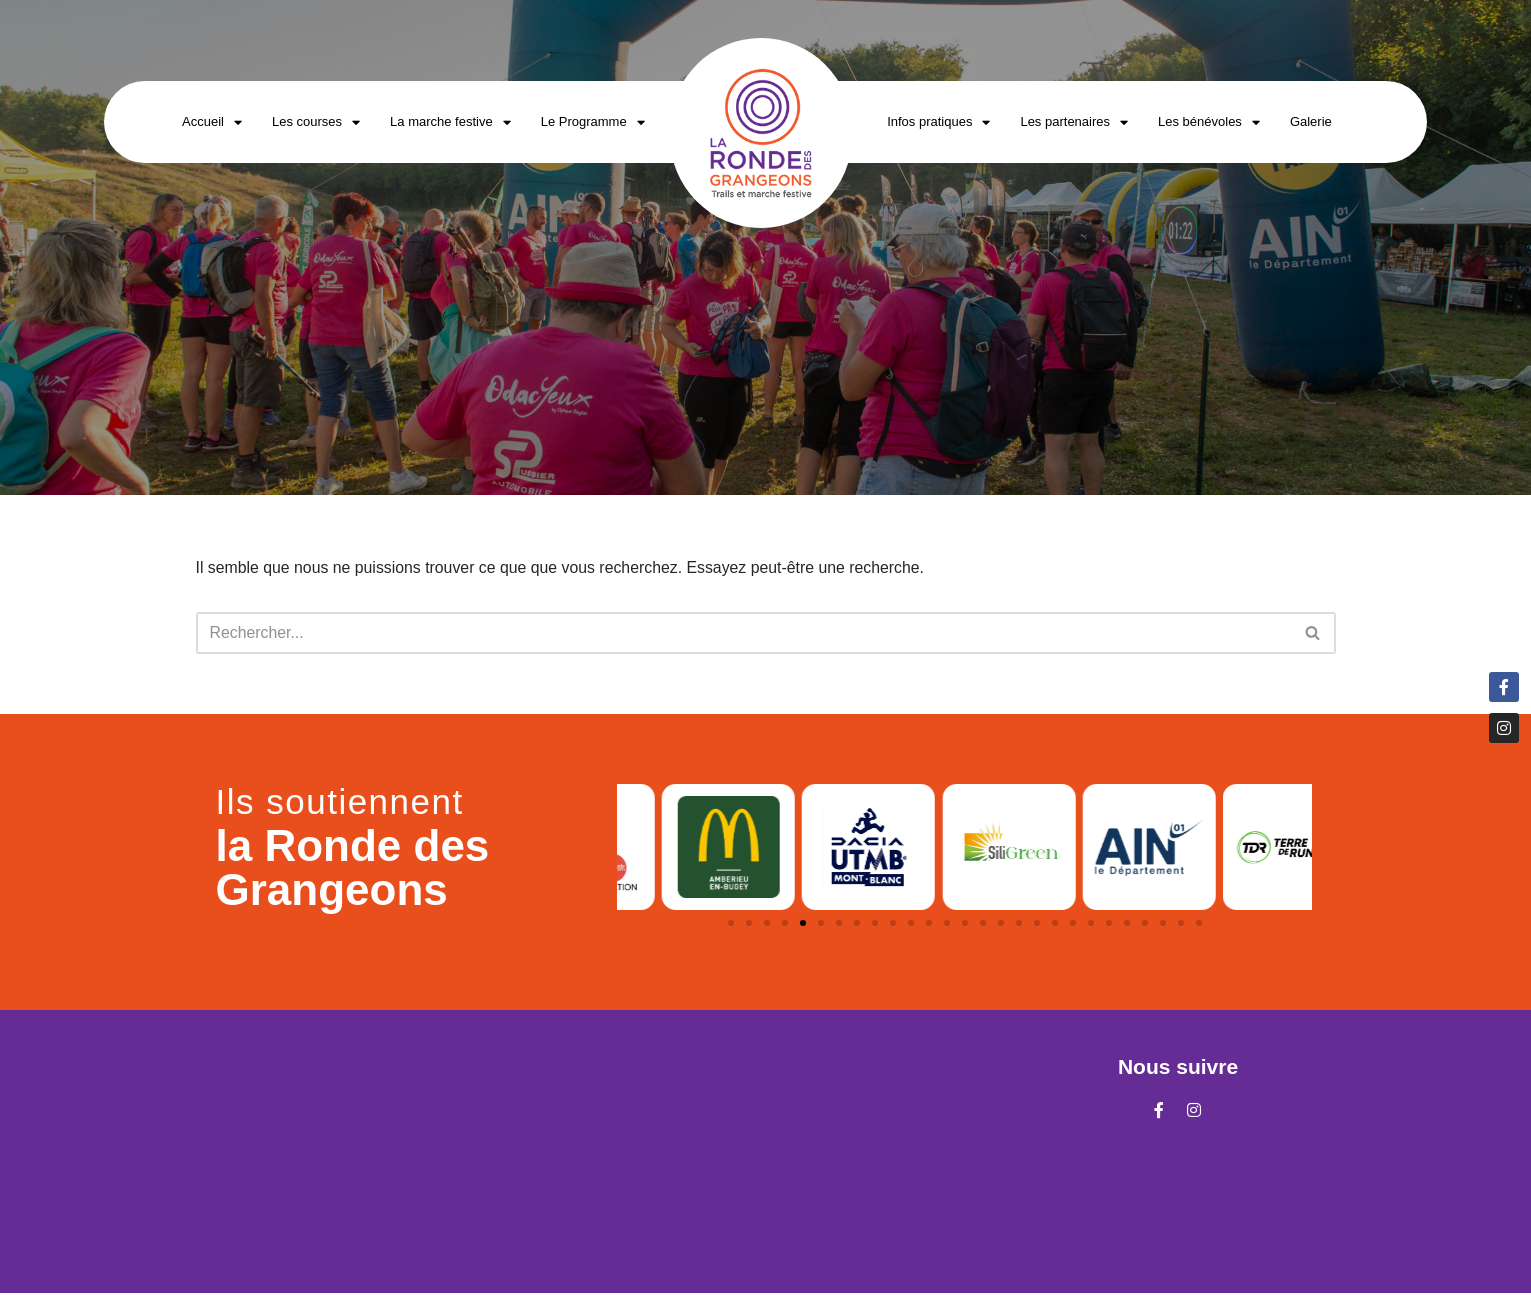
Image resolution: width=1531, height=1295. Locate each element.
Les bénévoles (1209, 122)
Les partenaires (1074, 122)
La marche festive (450, 122)
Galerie (1311, 121)
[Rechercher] (743, 633)
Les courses (316, 122)
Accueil (212, 122)
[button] (731, 924)
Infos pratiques (938, 122)
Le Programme (593, 122)
